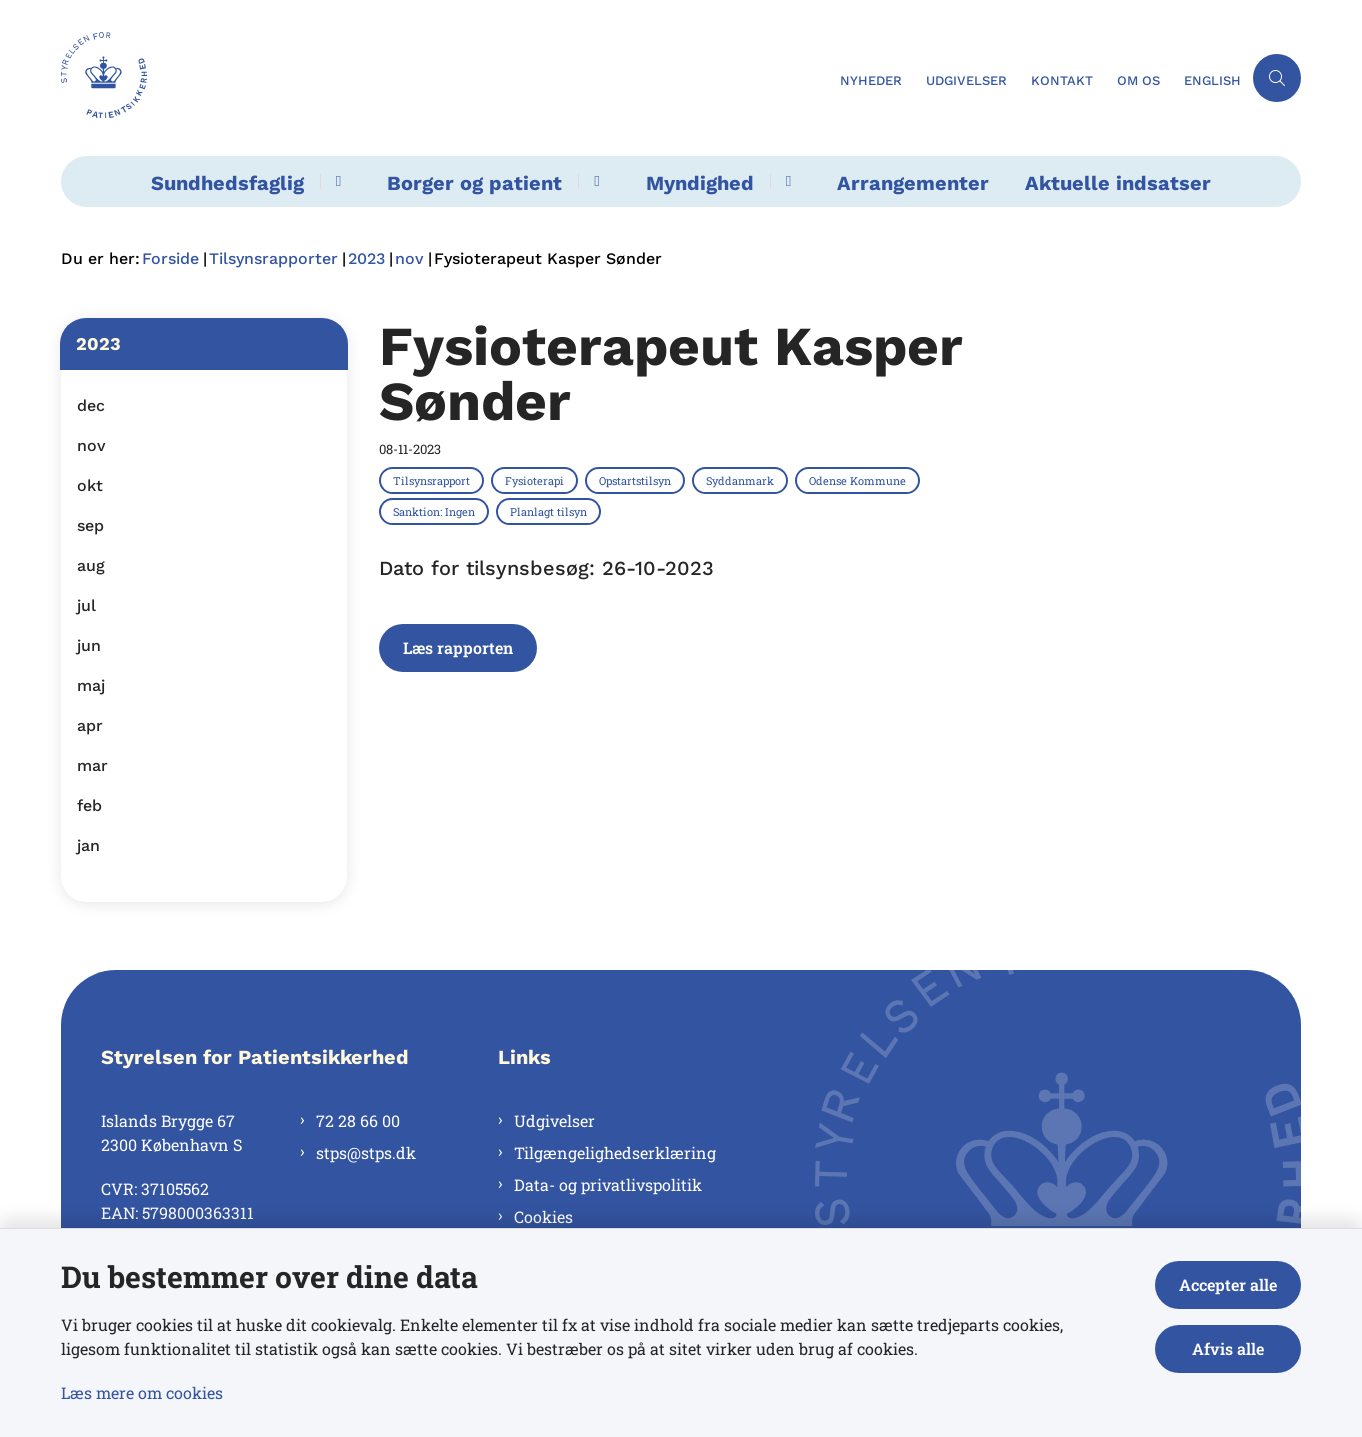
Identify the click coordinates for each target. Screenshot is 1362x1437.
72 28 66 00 (358, 1120)
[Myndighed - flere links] (785, 181)
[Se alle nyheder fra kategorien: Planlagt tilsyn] (550, 511)
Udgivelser (554, 1120)
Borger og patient (474, 183)
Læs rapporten (458, 647)
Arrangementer (913, 183)
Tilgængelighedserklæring (615, 1152)
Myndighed (700, 183)
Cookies (543, 1216)
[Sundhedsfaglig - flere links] (335, 181)
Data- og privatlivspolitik (608, 1184)
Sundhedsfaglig (227, 183)
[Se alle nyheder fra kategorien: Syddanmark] (742, 480)
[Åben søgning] (1277, 78)
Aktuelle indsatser (1118, 183)
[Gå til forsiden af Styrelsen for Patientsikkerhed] (444, 78)
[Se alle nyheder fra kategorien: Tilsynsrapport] (433, 480)
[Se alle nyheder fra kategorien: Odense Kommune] (859, 480)
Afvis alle (1228, 1348)
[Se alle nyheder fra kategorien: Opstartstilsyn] (637, 480)
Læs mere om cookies (142, 1392)
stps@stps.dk (366, 1152)
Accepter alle (1228, 1284)
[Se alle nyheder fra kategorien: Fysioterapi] (536, 480)
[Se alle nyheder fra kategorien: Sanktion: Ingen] (436, 511)
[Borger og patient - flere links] (593, 181)
